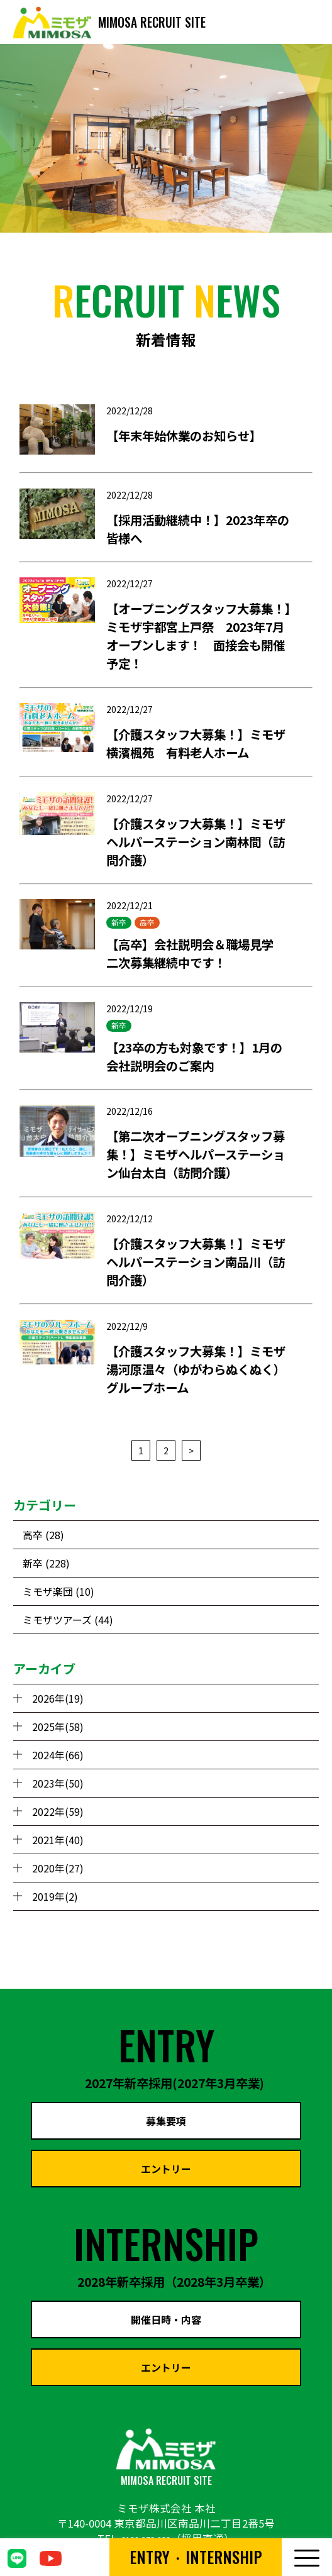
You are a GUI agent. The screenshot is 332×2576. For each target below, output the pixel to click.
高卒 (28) (43, 1534)
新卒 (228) (46, 1563)
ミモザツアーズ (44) (68, 1619)
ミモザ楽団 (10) (58, 1591)
